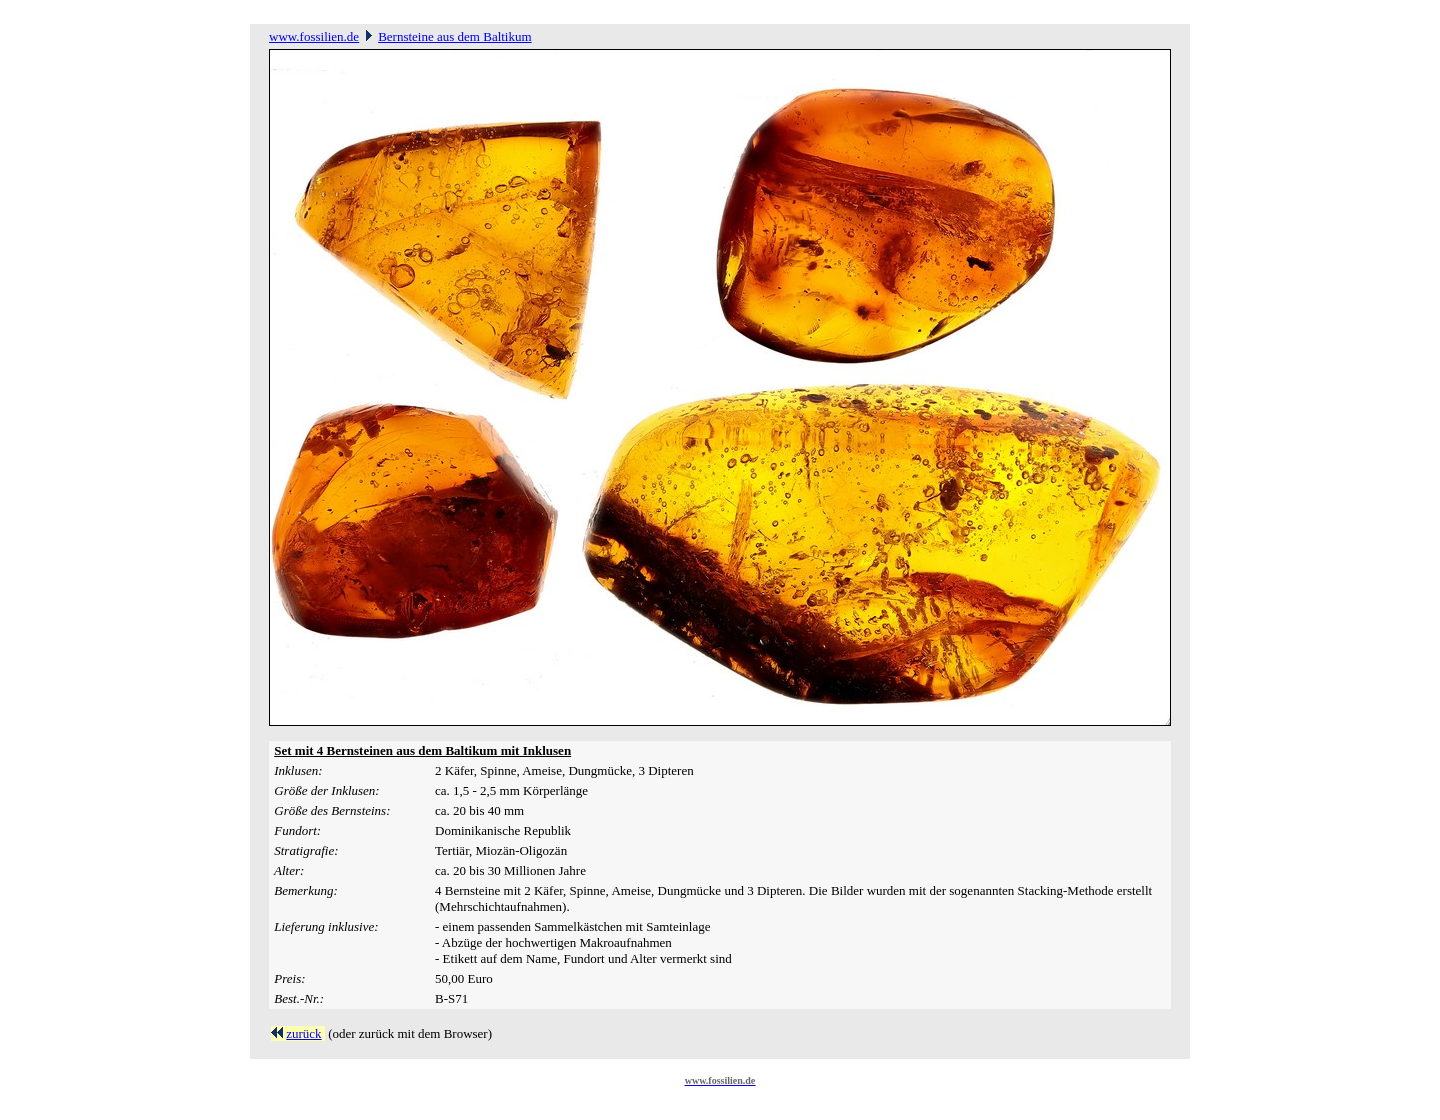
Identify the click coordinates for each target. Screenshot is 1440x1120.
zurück (303, 1033)
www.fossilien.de (314, 36)
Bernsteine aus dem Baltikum (454, 36)
